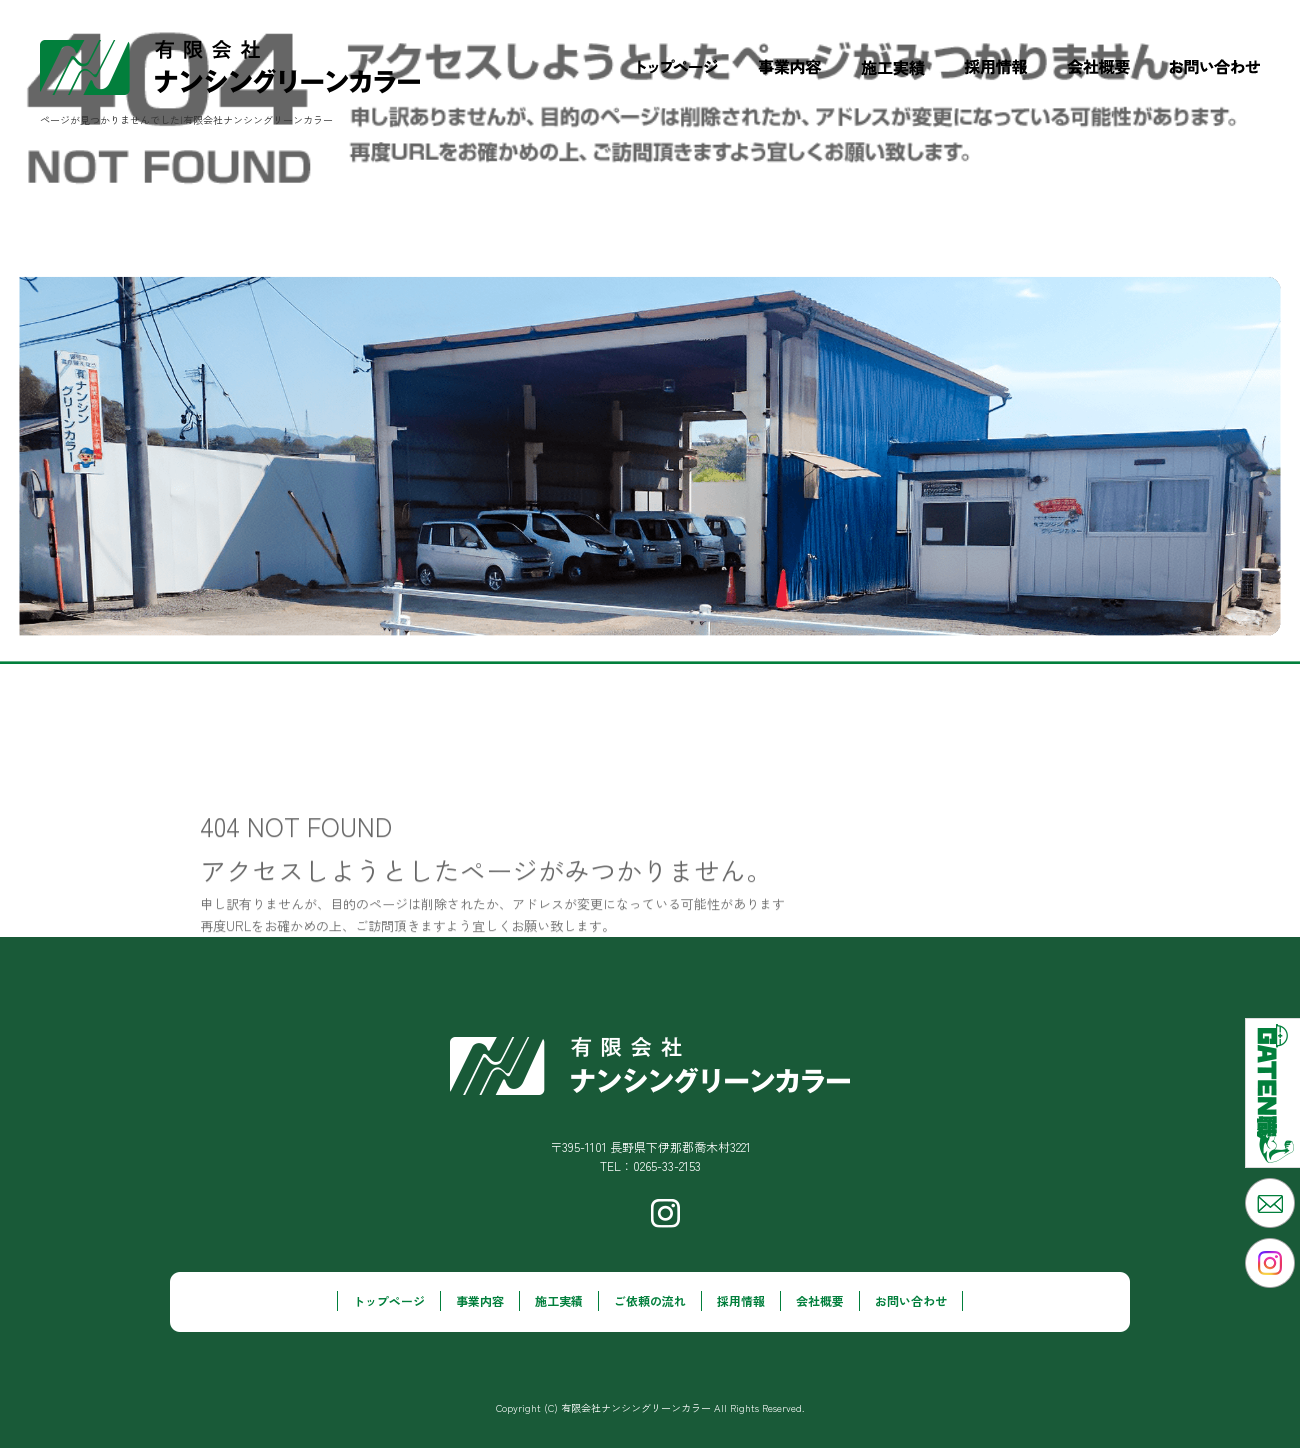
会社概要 (1099, 67)
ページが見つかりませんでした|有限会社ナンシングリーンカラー (186, 119)
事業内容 (789, 67)
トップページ (678, 67)
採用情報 (996, 67)
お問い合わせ (1225, 67)
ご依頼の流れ (650, 1300)
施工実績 (893, 67)
